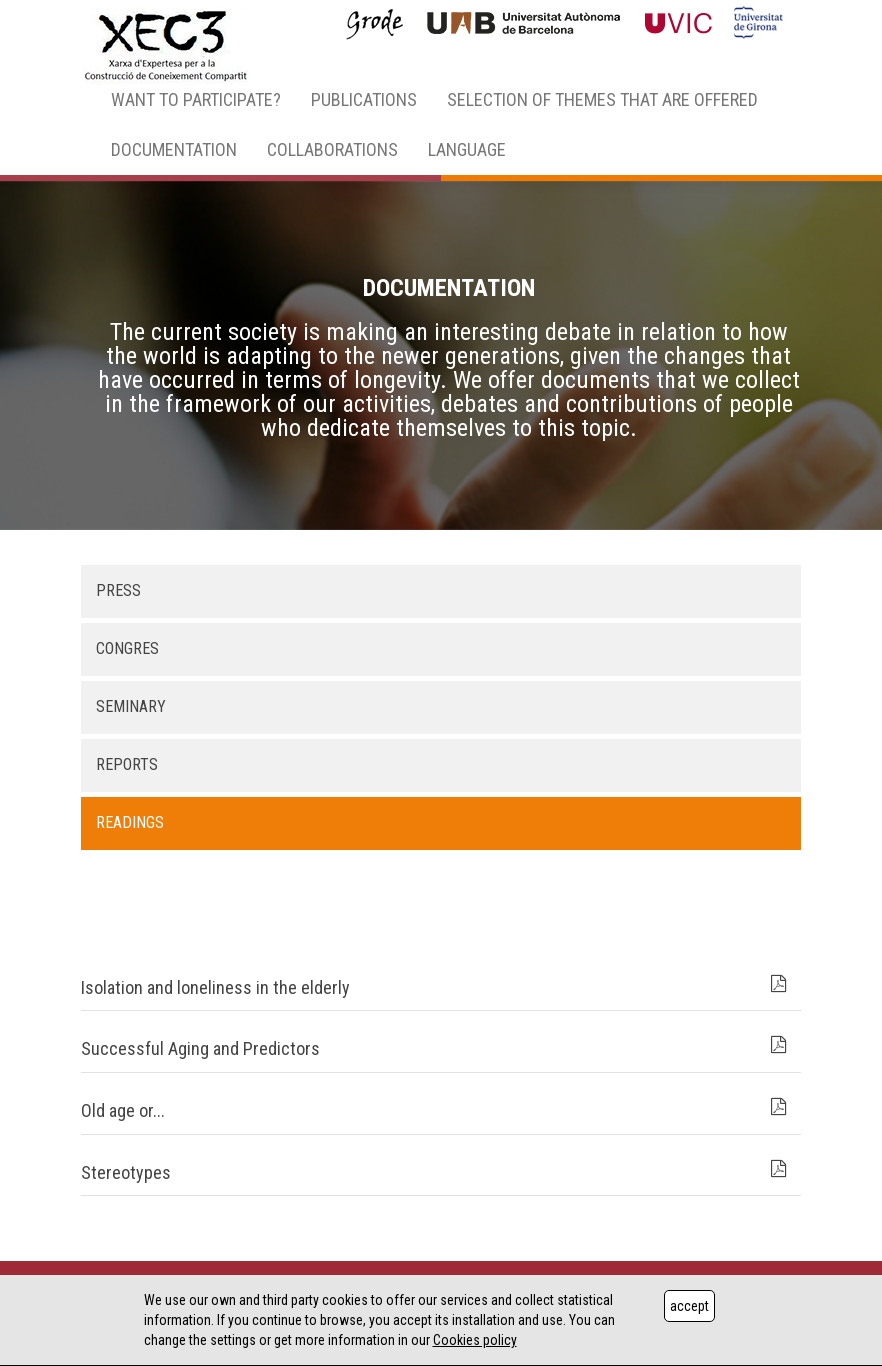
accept (689, 1306)
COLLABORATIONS (332, 149)
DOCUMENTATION (174, 149)
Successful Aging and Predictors (200, 1048)
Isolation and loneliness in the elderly (215, 987)
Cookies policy (475, 1340)
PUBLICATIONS (364, 99)
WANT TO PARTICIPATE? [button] (196, 99)
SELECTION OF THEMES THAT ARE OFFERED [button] (602, 99)
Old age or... (123, 1110)
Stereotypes (126, 1172)
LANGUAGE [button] (467, 149)
